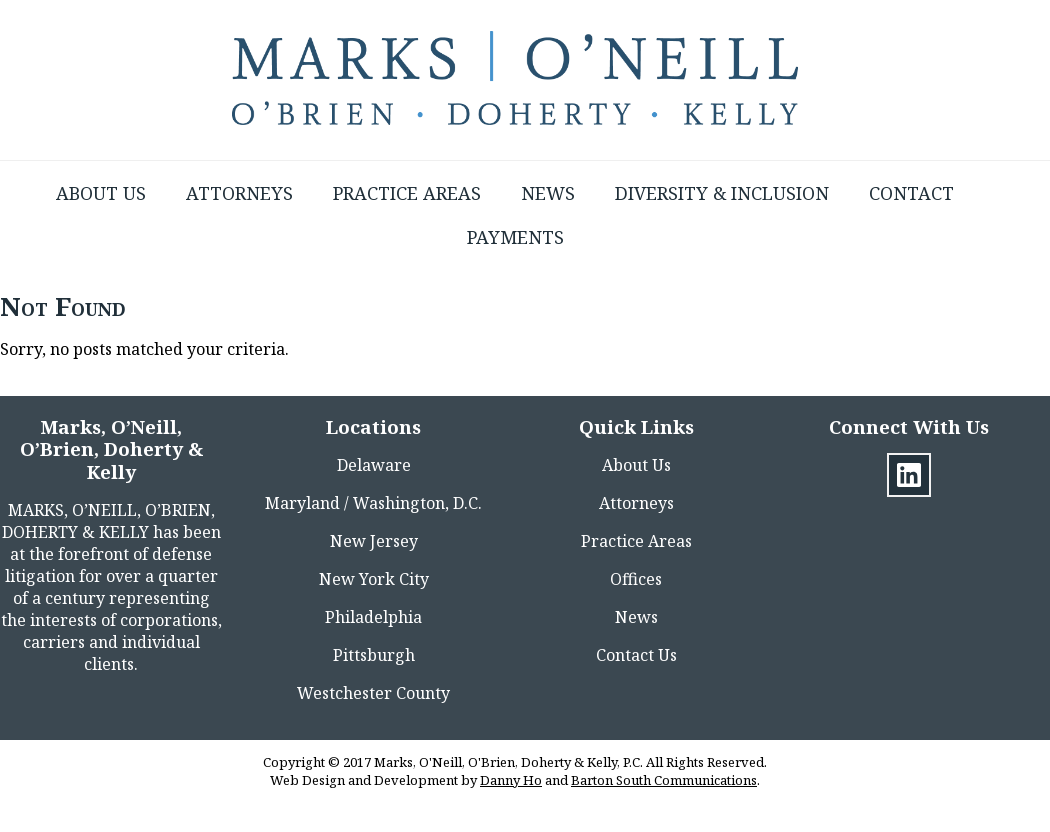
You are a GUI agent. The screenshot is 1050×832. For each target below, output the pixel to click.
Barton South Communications (664, 780)
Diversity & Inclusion (722, 193)
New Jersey (374, 541)
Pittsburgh (374, 655)
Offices (636, 579)
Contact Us (636, 655)
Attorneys (239, 193)
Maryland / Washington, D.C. (373, 503)
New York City (374, 579)
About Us (101, 193)
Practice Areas (407, 193)
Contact (911, 193)
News (548, 193)
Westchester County (373, 693)
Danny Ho (511, 780)
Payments (515, 237)
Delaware (374, 465)
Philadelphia (373, 617)
